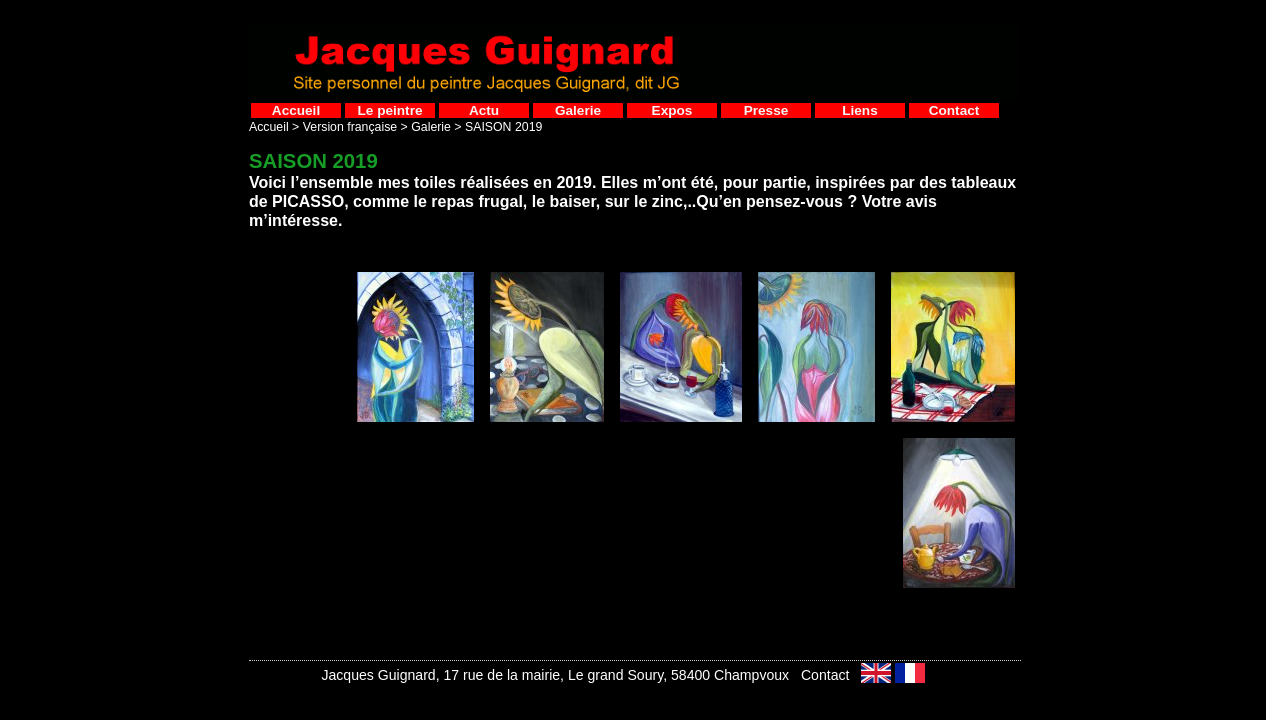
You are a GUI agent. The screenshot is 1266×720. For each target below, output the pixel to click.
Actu (484, 110)
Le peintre (390, 110)
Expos (672, 110)
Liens (860, 110)
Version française (350, 127)
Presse (766, 110)
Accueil (296, 110)
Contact (954, 110)
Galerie (578, 110)
